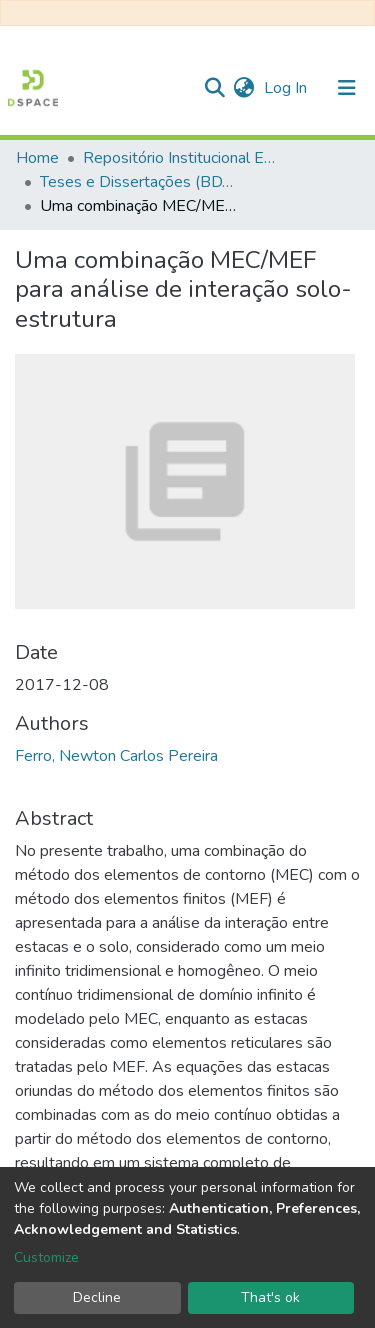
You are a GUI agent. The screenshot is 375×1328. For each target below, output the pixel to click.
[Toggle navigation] (347, 88)
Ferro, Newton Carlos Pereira (116, 756)
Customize (46, 1257)
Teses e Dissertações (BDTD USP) (140, 182)
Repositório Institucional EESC (183, 158)
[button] (243, 88)
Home (37, 158)
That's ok (270, 1297)
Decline (97, 1297)
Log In (287, 88)
